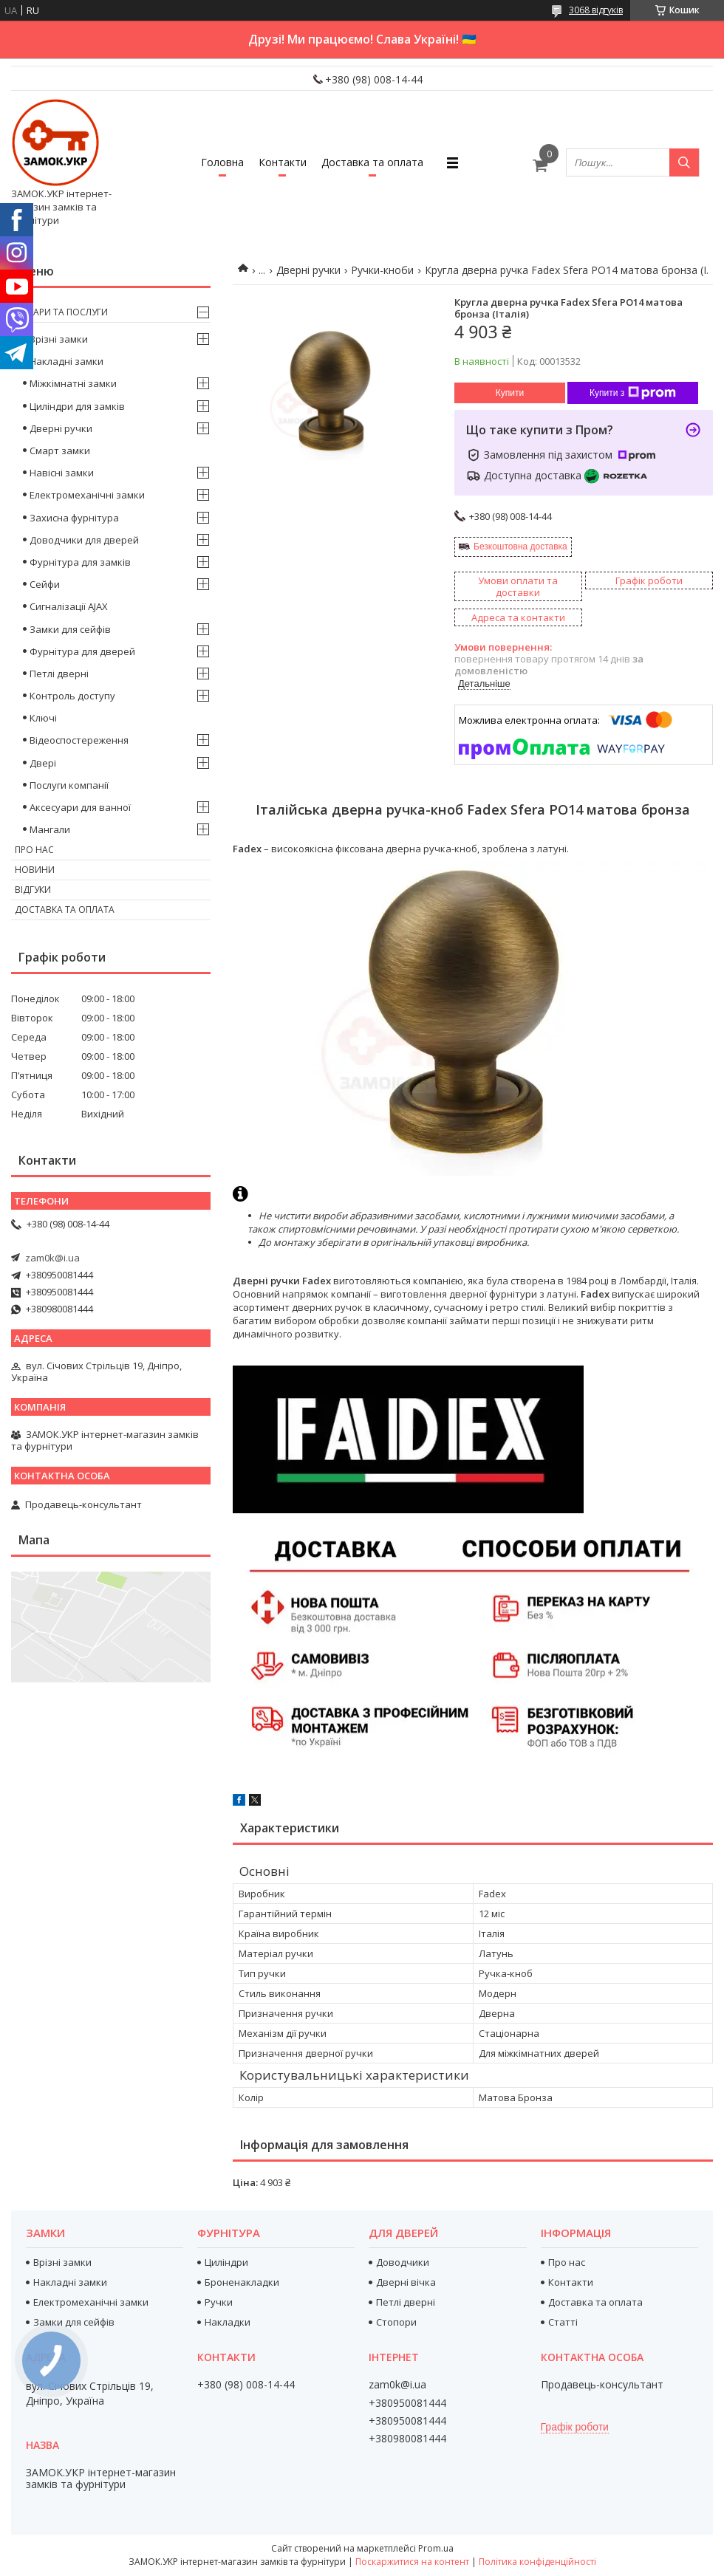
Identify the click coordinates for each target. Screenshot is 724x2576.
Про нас (34, 849)
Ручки (219, 2302)
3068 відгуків (596, 10)
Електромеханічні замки (87, 494)
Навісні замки (62, 472)
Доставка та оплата (372, 162)
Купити (510, 393)
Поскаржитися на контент (412, 2561)
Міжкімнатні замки (73, 383)
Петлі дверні (59, 673)
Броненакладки (242, 2282)
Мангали (50, 829)
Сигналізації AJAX (69, 606)
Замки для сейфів (70, 629)
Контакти (283, 162)
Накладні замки (66, 361)
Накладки (227, 2322)
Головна (222, 162)
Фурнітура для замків (80, 562)
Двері (43, 763)
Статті (563, 2322)
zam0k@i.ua (52, 1258)
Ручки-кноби (382, 270)
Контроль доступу (72, 695)
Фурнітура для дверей (82, 651)
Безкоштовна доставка (520, 546)
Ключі (43, 717)
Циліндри (226, 2262)
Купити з (633, 393)
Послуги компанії (69, 785)
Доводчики (402, 2262)
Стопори (396, 2322)
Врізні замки (59, 339)
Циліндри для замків (77, 406)
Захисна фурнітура (74, 517)
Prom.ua (436, 2548)
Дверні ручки (308, 270)
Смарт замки (60, 450)
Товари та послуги (61, 312)
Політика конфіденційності (537, 2561)
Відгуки (33, 889)
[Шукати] (684, 162)
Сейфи (45, 584)
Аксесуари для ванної (80, 807)
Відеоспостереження (79, 740)
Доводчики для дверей (84, 540)
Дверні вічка (406, 2282)
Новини (35, 869)
